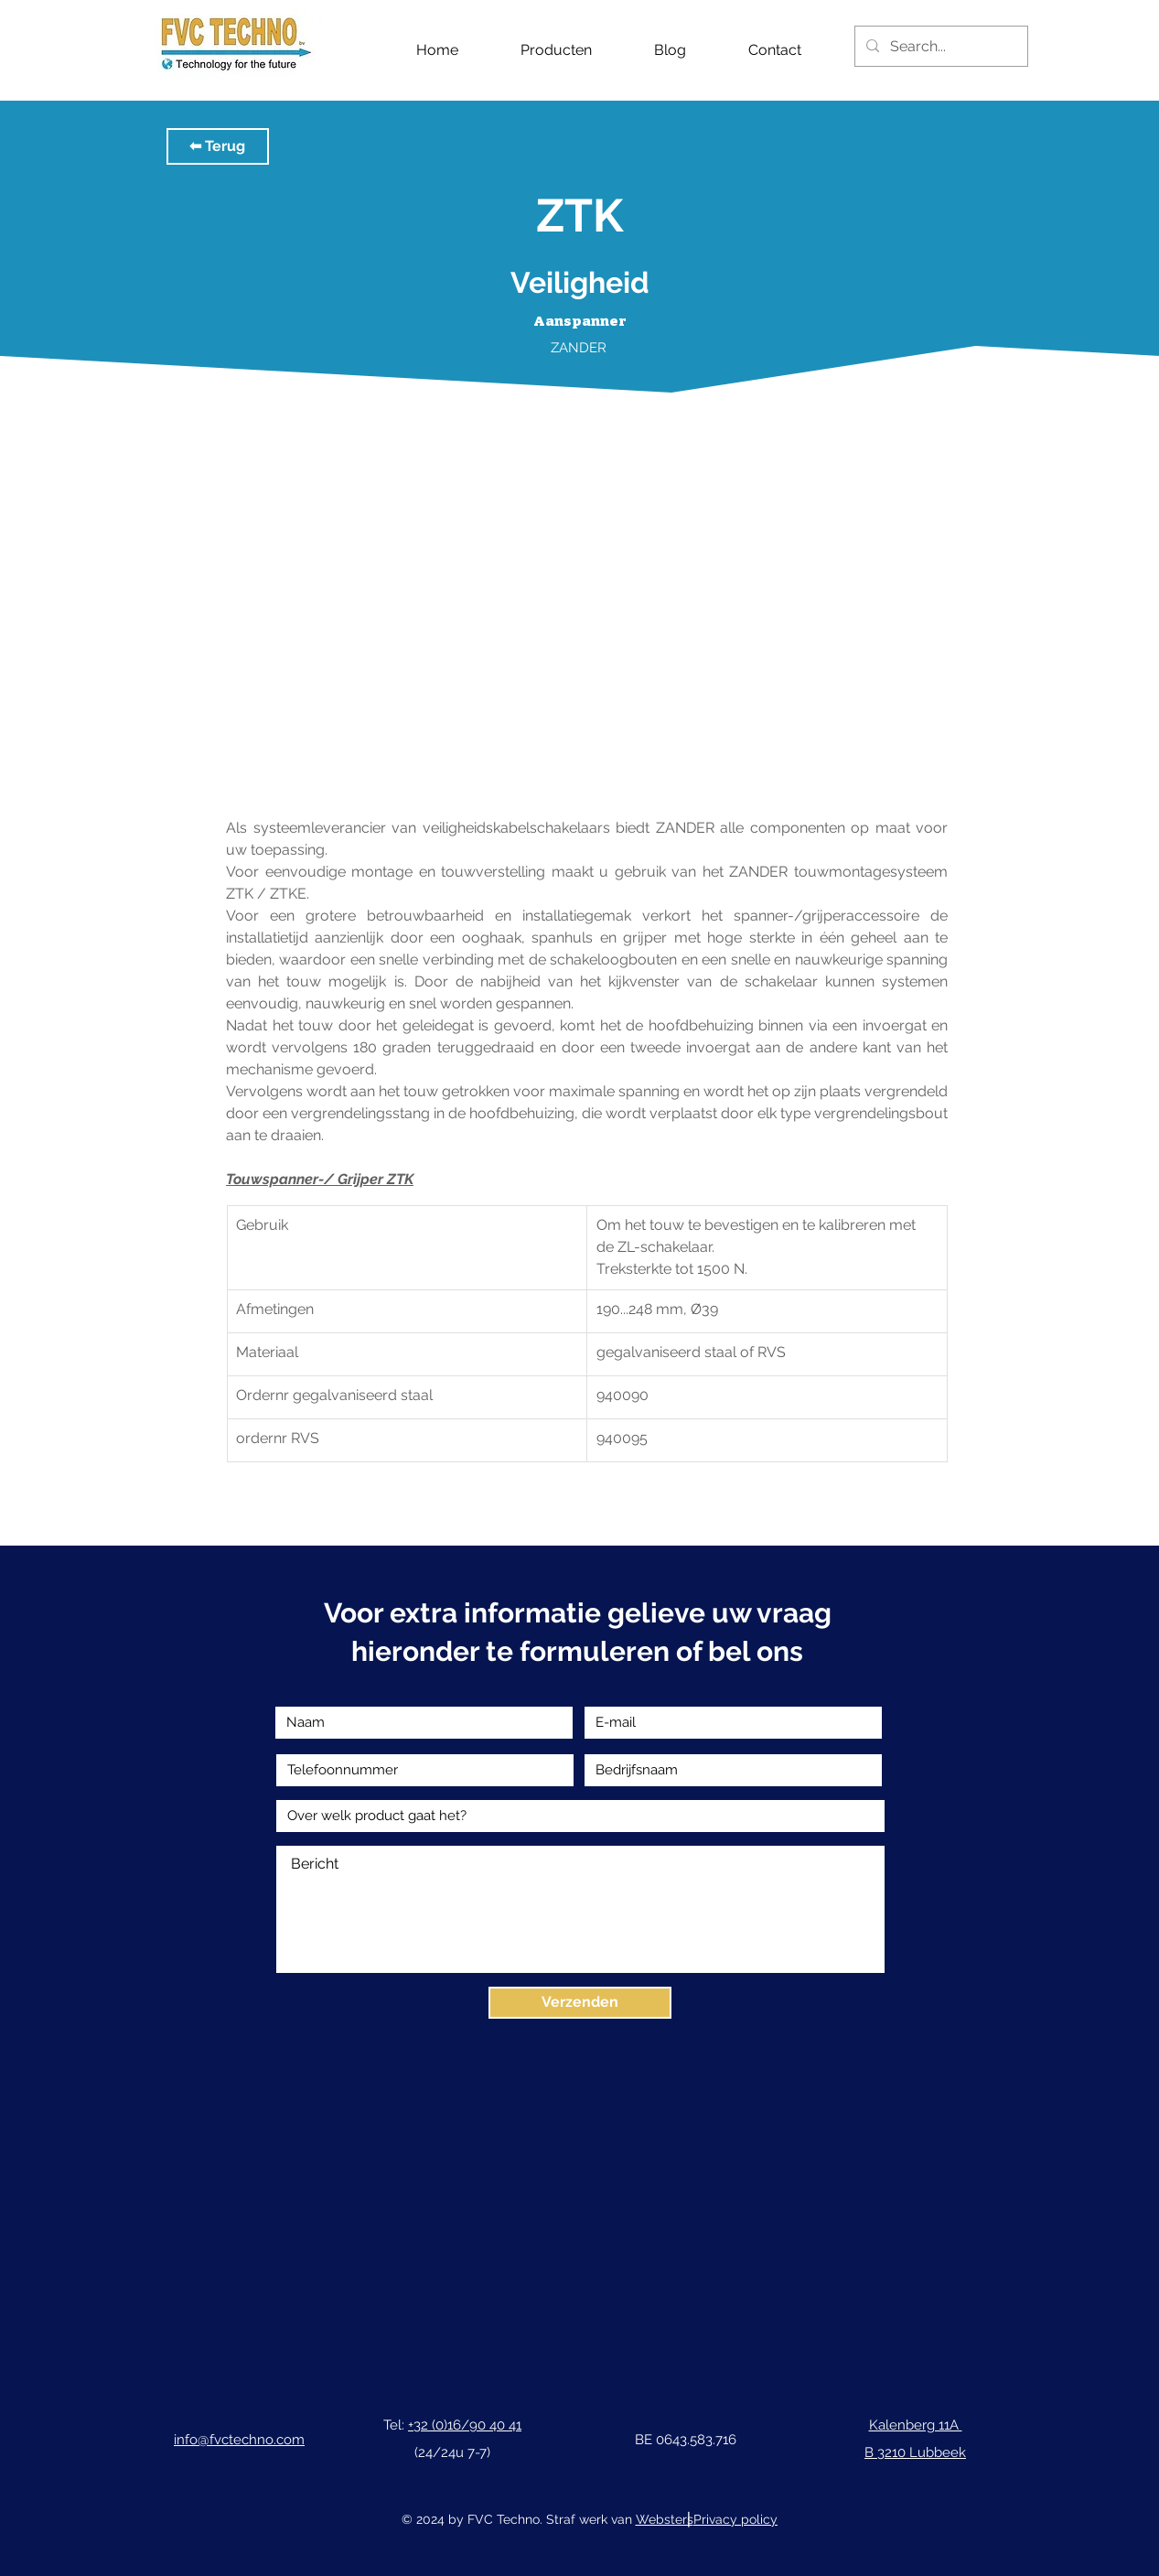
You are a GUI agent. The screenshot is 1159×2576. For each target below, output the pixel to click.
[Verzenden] (579, 2003)
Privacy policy (735, 2519)
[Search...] (939, 46)
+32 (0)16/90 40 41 (464, 2425)
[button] (217, 146)
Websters (664, 2519)
